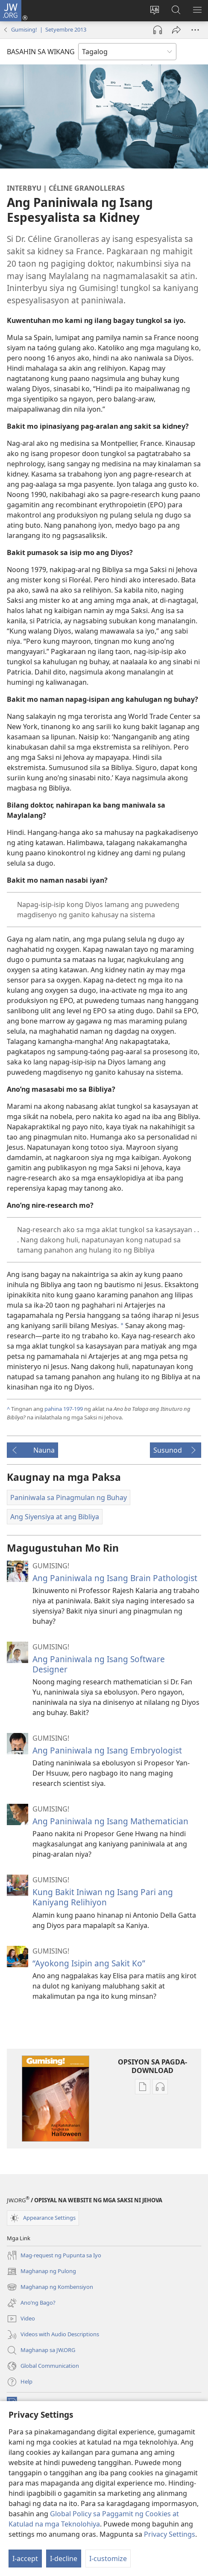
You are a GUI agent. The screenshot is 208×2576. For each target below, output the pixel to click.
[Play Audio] (157, 29)
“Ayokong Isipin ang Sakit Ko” (88, 1963)
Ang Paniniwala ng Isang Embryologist (107, 1750)
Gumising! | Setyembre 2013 (48, 29)
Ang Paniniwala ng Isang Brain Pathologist (114, 1578)
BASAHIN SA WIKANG (41, 51)
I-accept (25, 2558)
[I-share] (176, 29)
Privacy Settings (169, 2534)
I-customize (108, 2558)
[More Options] (195, 29)
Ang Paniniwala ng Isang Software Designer (98, 1664)
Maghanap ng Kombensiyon (50, 2287)
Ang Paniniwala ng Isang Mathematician (110, 1821)
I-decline (63, 2558)
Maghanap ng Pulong (41, 2271)
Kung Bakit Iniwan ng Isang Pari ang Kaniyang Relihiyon (102, 1897)
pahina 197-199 (63, 1409)
